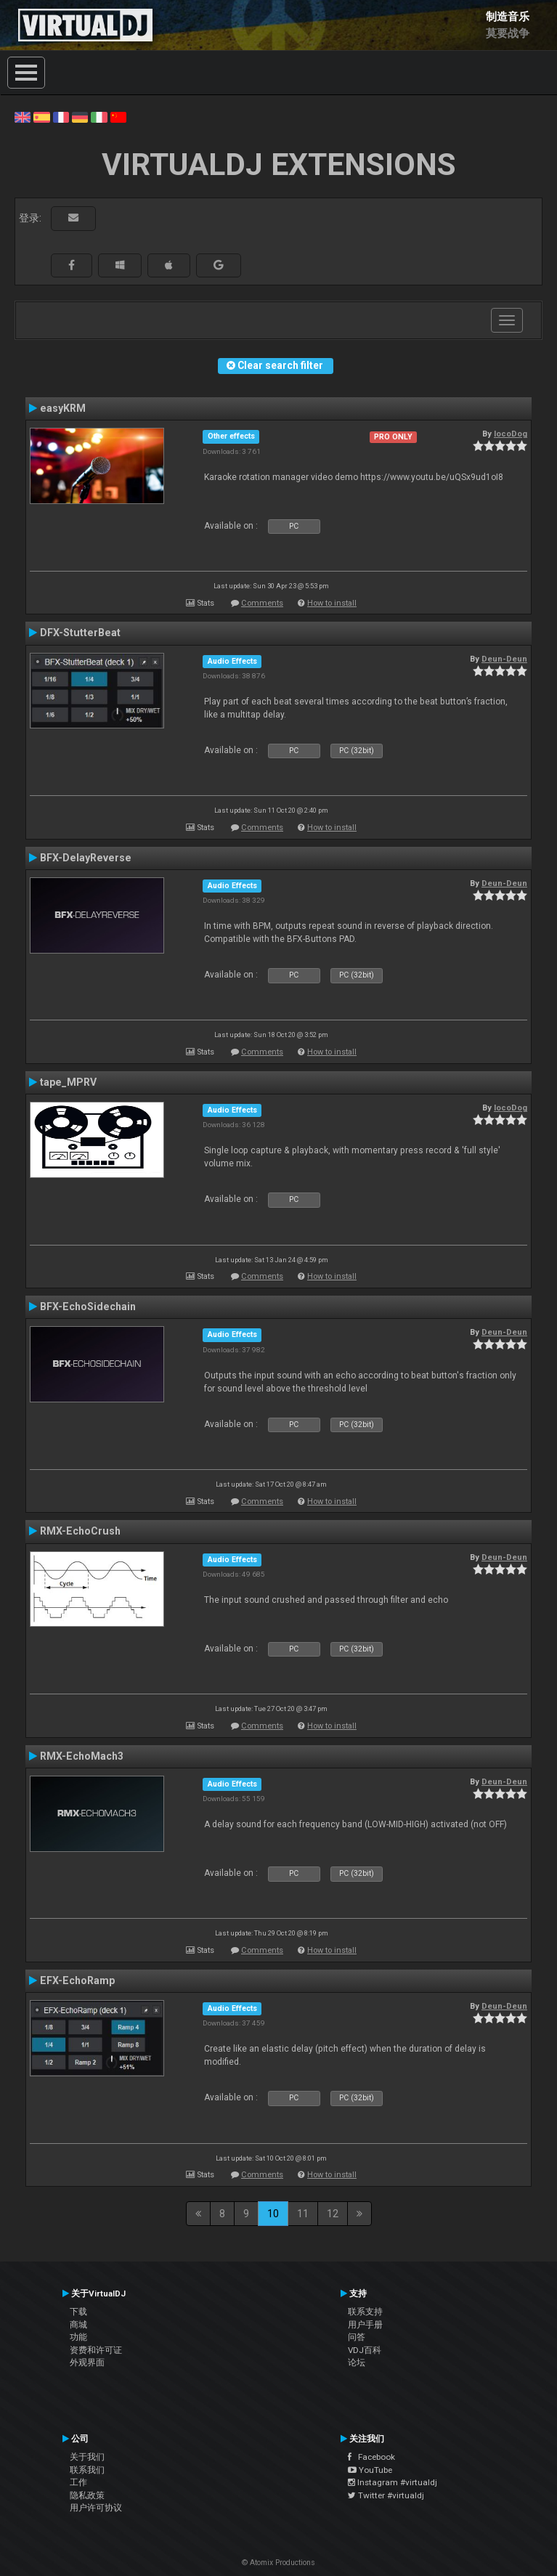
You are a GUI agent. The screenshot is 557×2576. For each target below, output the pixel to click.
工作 (78, 2482)
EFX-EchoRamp (77, 1980)
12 (332, 2213)
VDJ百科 (364, 2350)
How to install (332, 603)
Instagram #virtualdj (392, 2482)
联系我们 (87, 2470)
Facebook (371, 2457)
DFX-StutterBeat (80, 632)
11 (303, 2213)
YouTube (370, 2470)
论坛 (356, 2362)
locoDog (510, 433)
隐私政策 (87, 2495)
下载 (78, 2312)
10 (273, 2213)
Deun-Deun (504, 659)
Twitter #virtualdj (386, 2495)
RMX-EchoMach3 (81, 1756)
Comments (262, 603)
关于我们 (87, 2457)
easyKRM (63, 408)
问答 (356, 2337)
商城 (78, 2325)
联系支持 (365, 2312)
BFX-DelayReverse (85, 858)
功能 (78, 2337)
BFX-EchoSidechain (88, 1306)
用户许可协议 (96, 2508)
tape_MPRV (68, 1082)
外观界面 (87, 2362)
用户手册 (365, 2325)
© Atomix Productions (278, 2562)
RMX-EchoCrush (80, 1531)
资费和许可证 (96, 2350)
